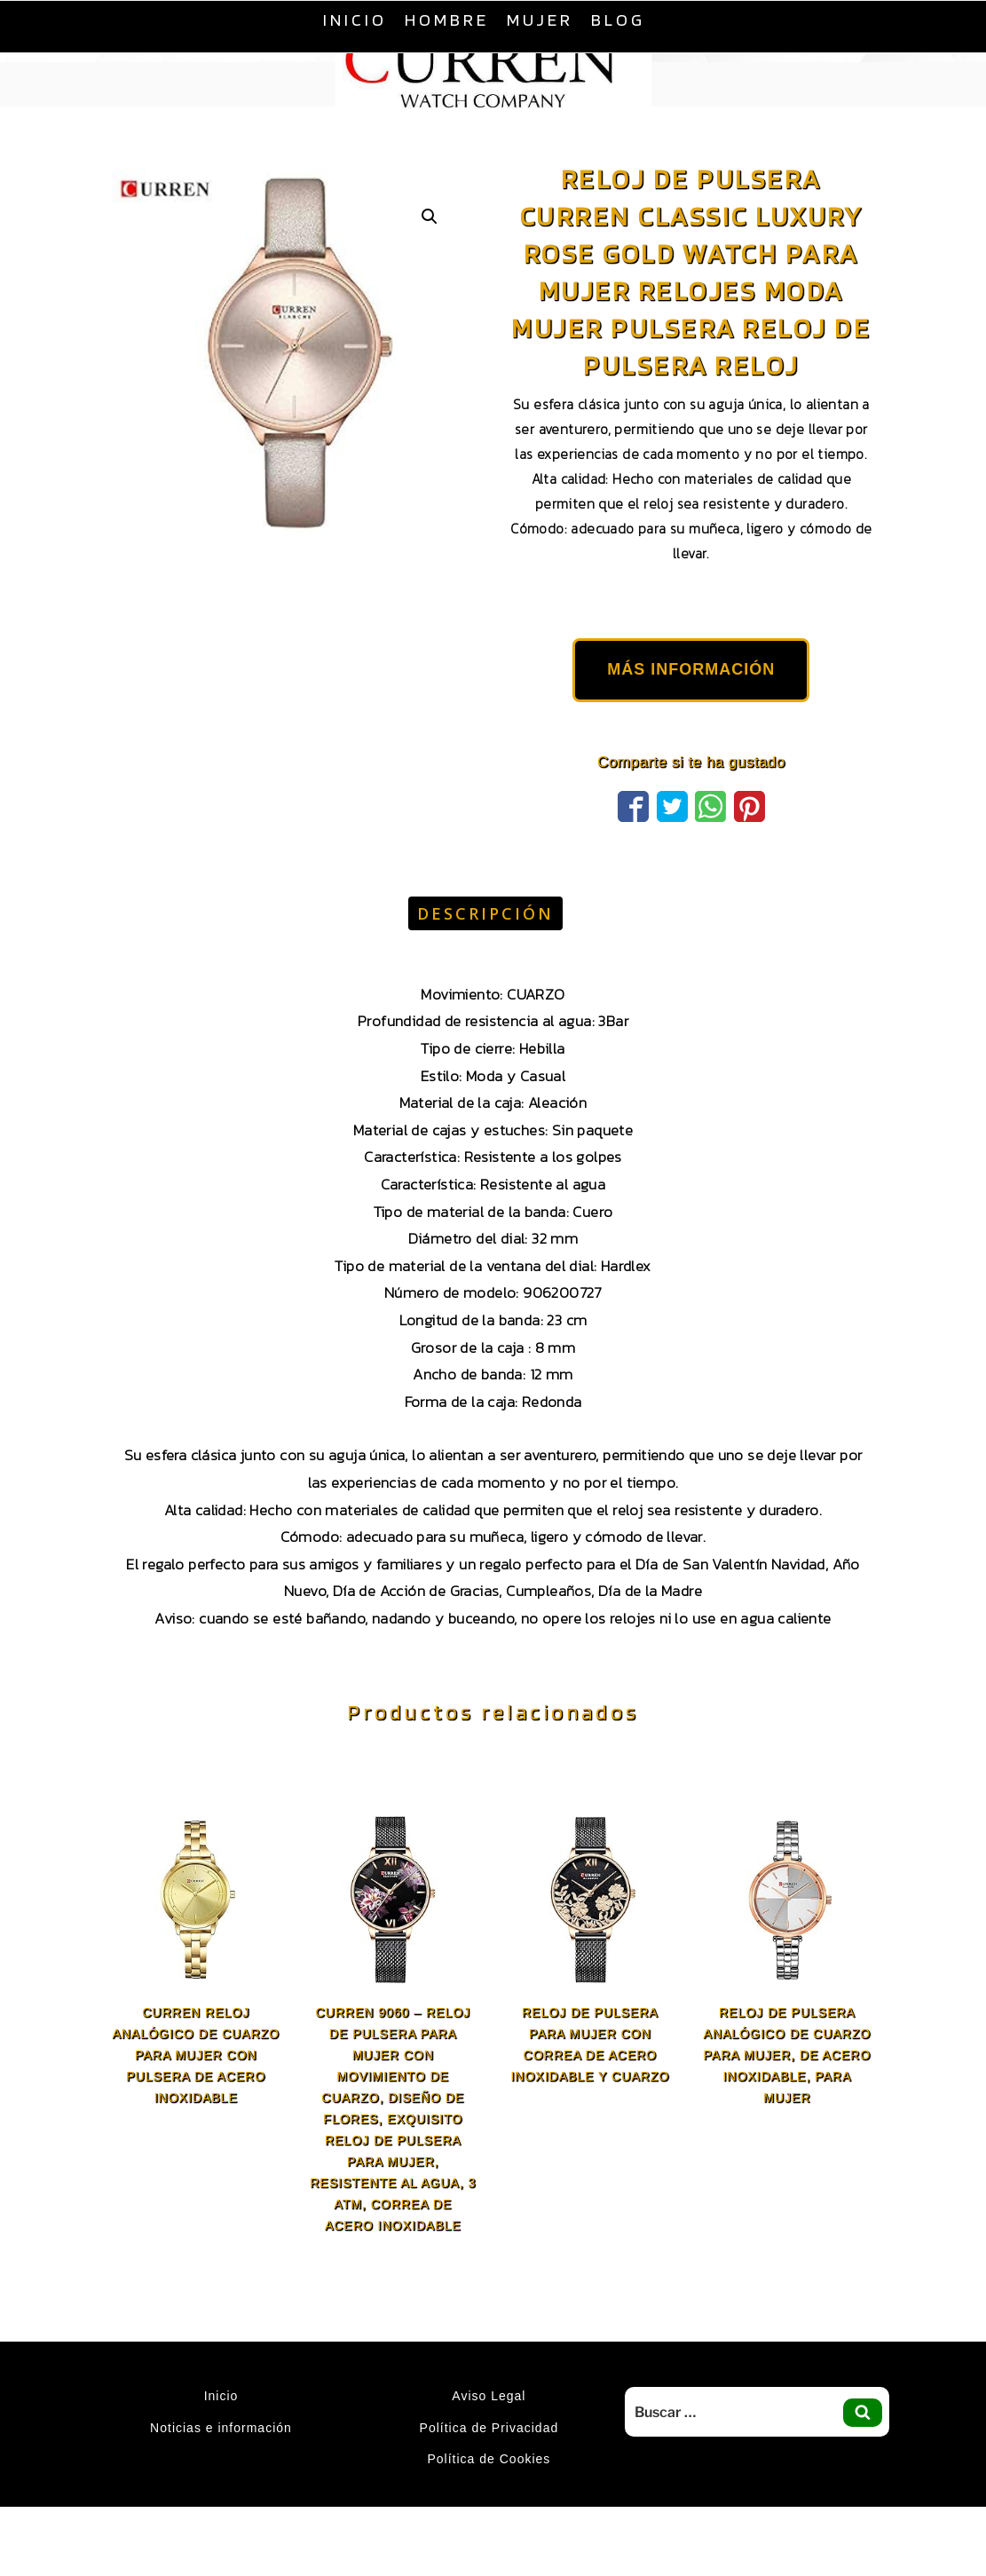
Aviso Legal (488, 2396)
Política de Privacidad (489, 2428)
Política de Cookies (488, 2459)
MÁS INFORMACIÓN (691, 669)
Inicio (355, 19)
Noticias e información (221, 2428)
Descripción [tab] (485, 913)
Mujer (540, 19)
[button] (430, 217)
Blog (618, 19)
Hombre (447, 19)
